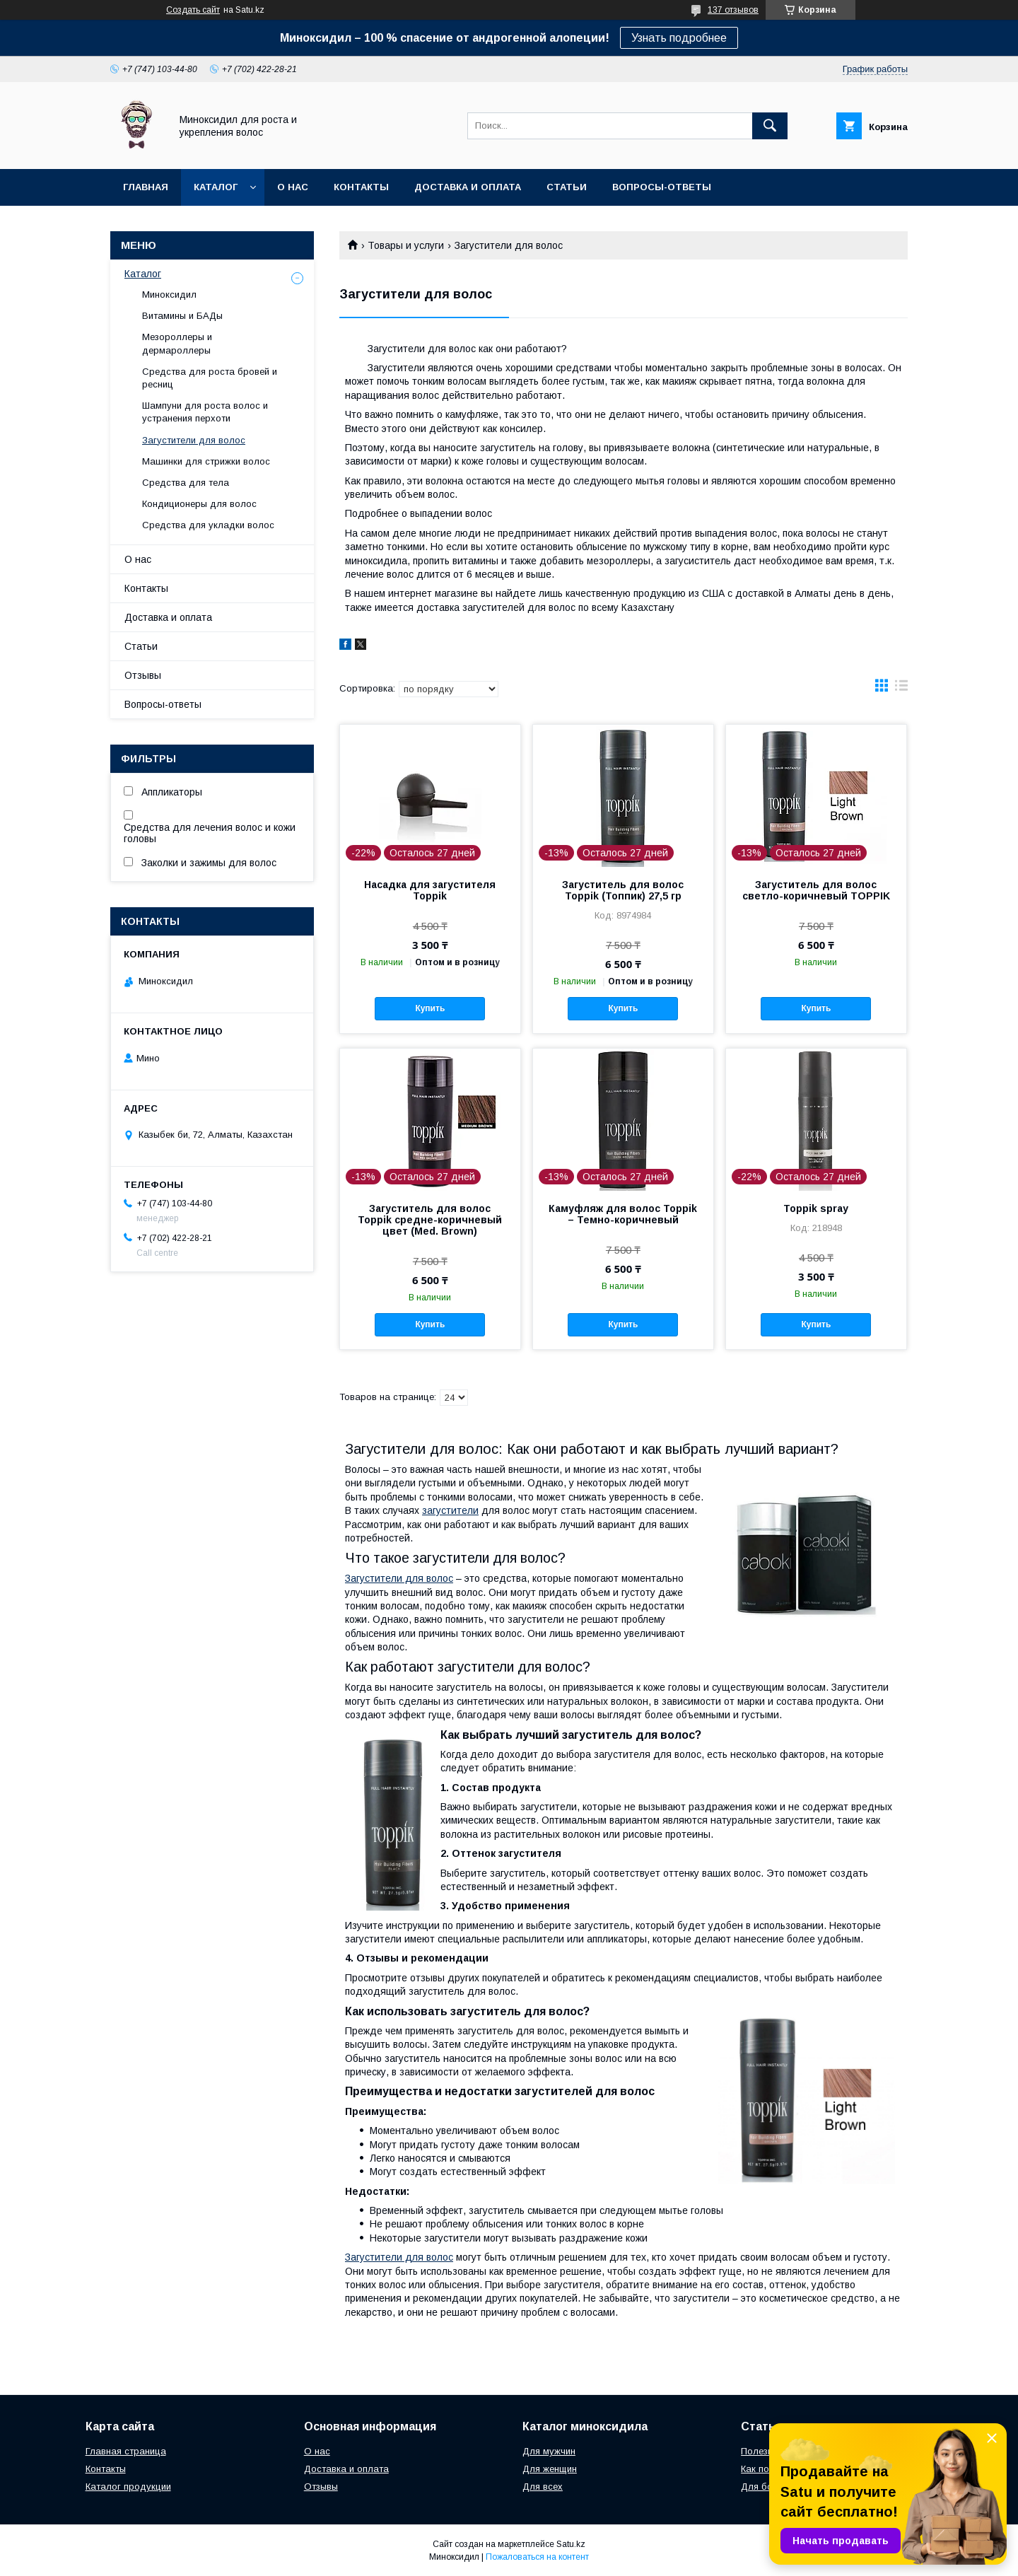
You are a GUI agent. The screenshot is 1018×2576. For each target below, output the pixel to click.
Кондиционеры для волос (199, 504)
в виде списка (901, 689)
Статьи (566, 187)
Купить (430, 1008)
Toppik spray (815, 1208)
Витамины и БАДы (182, 315)
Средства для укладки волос (208, 525)
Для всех (542, 2486)
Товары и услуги (406, 245)
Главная (145, 187)
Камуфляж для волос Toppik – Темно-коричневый (623, 1214)
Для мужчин (548, 2451)
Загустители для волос (399, 1578)
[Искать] (770, 125)
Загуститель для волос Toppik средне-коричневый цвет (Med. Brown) (430, 1220)
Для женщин (549, 2469)
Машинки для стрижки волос (206, 461)
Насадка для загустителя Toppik (430, 890)
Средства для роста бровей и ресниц (209, 378)
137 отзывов (733, 10)
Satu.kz (570, 2544)
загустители (450, 1510)
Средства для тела (185, 482)
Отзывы (142, 675)
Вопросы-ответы (661, 187)
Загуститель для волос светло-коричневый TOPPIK (816, 890)
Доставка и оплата (467, 187)
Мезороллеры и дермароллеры (177, 343)
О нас (292, 187)
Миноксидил (169, 294)
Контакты (361, 187)
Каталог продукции (128, 2486)
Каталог (216, 187)
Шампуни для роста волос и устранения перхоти (205, 412)
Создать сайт (193, 10)
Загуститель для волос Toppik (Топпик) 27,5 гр (623, 890)
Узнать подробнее (679, 38)
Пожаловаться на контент (537, 2557)
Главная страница (126, 2451)
